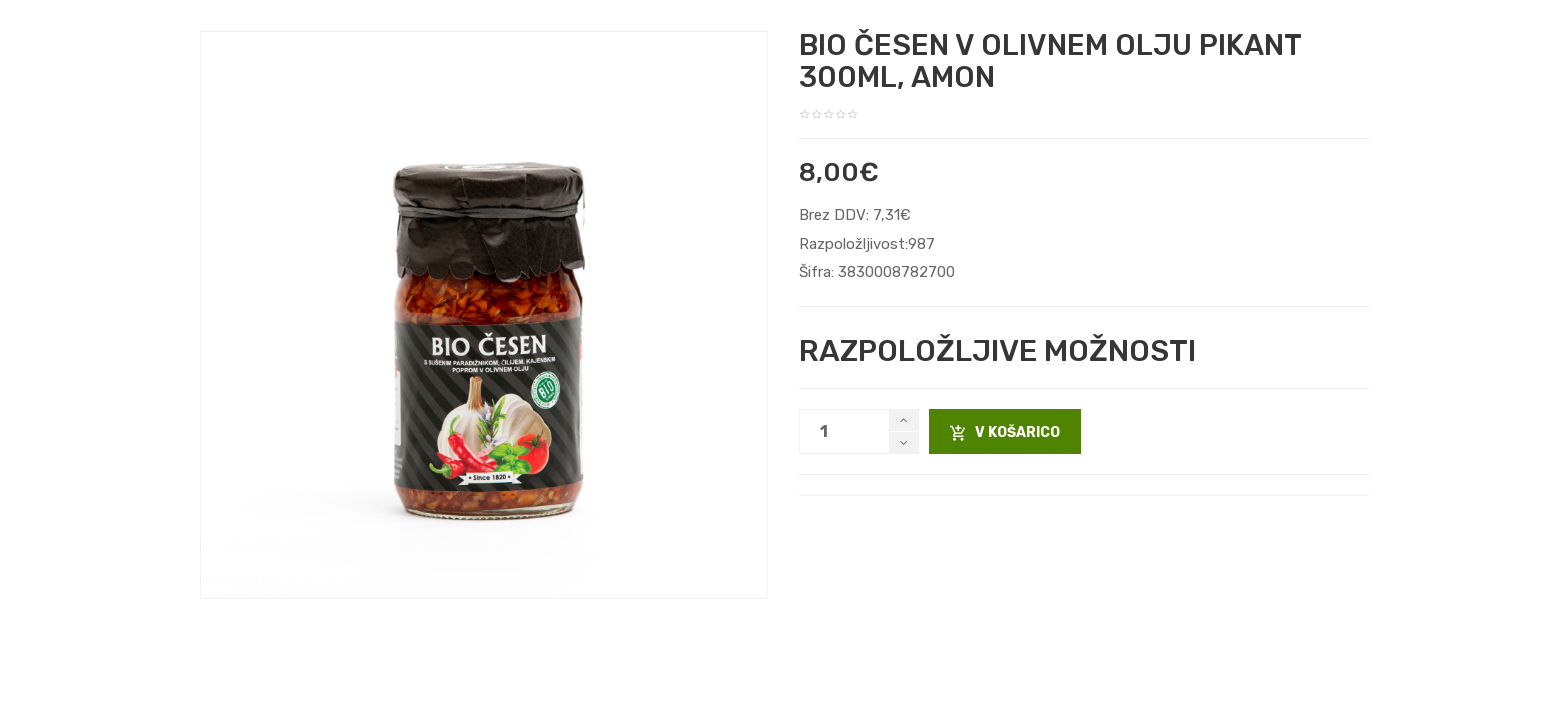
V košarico (1005, 433)
